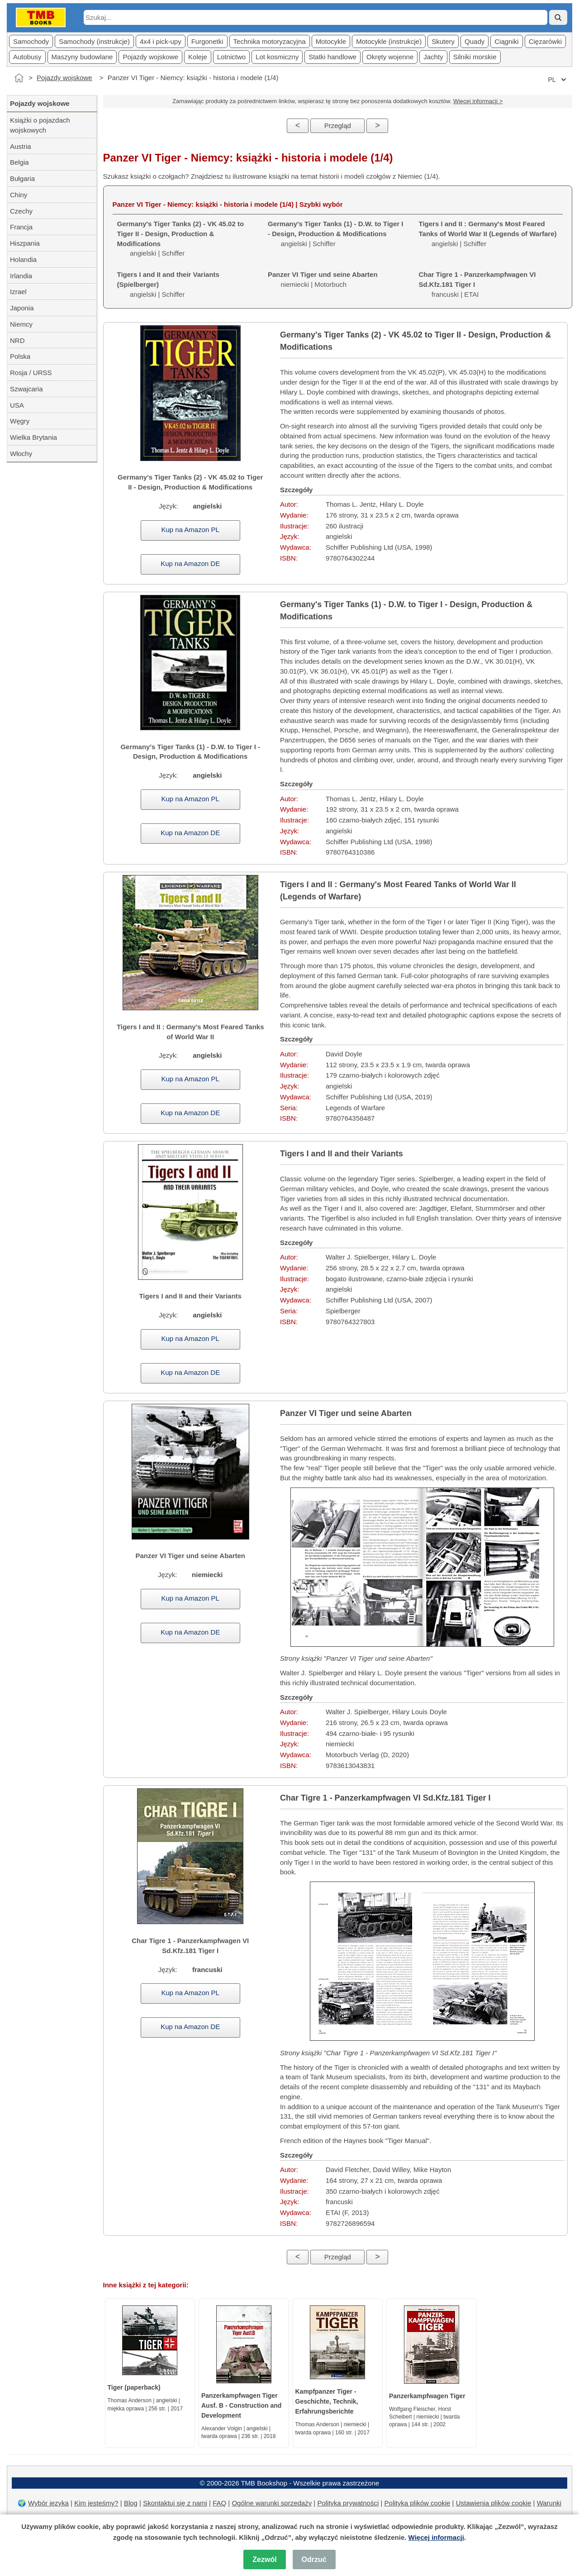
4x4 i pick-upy (160, 41)
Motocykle (331, 41)
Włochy (21, 453)
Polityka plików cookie (417, 2503)
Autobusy (27, 57)
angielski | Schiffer (335, 233)
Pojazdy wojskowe (150, 57)
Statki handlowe (332, 57)
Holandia (23, 259)
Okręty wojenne (389, 57)
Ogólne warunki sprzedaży (272, 2503)
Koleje (197, 57)
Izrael (18, 291)
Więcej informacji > (478, 101)
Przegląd (337, 125)
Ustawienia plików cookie (494, 2503)
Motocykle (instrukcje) (389, 41)
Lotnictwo (231, 57)
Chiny (18, 195)
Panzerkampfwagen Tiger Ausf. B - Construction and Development (241, 2405)
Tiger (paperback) (134, 2387)
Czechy (21, 211)
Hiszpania (25, 243)
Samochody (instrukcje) (94, 41)
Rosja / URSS (31, 372)
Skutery (443, 41)
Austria (20, 146)
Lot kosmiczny (277, 57)
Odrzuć (314, 2559)
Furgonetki (207, 41)
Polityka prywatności (348, 2503)
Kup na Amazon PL (190, 529)
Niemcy (21, 324)
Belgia (19, 162)
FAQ (219, 2503)
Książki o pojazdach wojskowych (40, 125)
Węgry (19, 421)
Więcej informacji (436, 2537)
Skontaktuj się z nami (175, 2503)
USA (17, 405)
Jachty (433, 57)
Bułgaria (22, 178)
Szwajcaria (26, 389)
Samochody (31, 41)
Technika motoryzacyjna (269, 41)
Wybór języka (48, 2503)
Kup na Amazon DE (190, 563)
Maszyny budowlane (82, 57)
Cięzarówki (545, 41)
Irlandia (21, 276)
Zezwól (264, 2559)
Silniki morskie (475, 57)
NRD (17, 340)
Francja (21, 227)
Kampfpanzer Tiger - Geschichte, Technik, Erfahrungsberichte (326, 2401)
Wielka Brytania (33, 437)
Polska (20, 356)
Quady (474, 41)
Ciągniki (506, 41)
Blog (131, 2503)
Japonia (22, 308)
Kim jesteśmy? (96, 2503)
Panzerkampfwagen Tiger (427, 2396)
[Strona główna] (19, 78)
